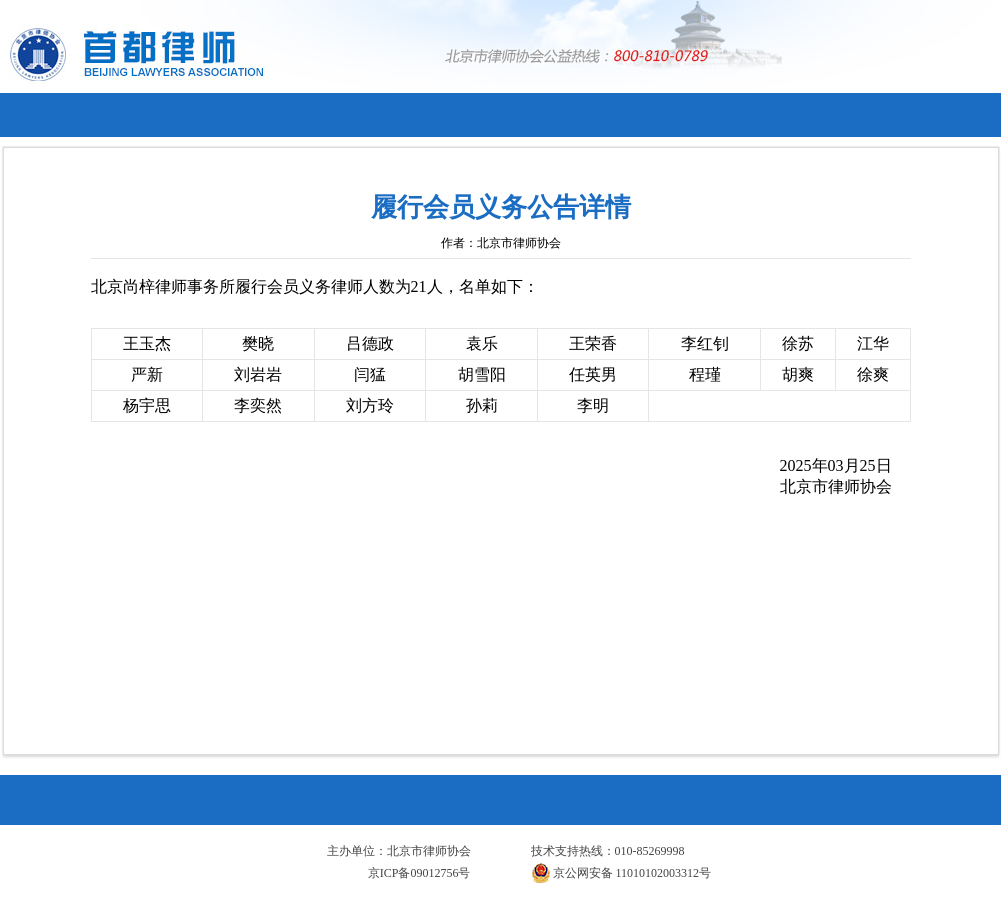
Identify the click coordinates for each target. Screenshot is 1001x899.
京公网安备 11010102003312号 (621, 873)
